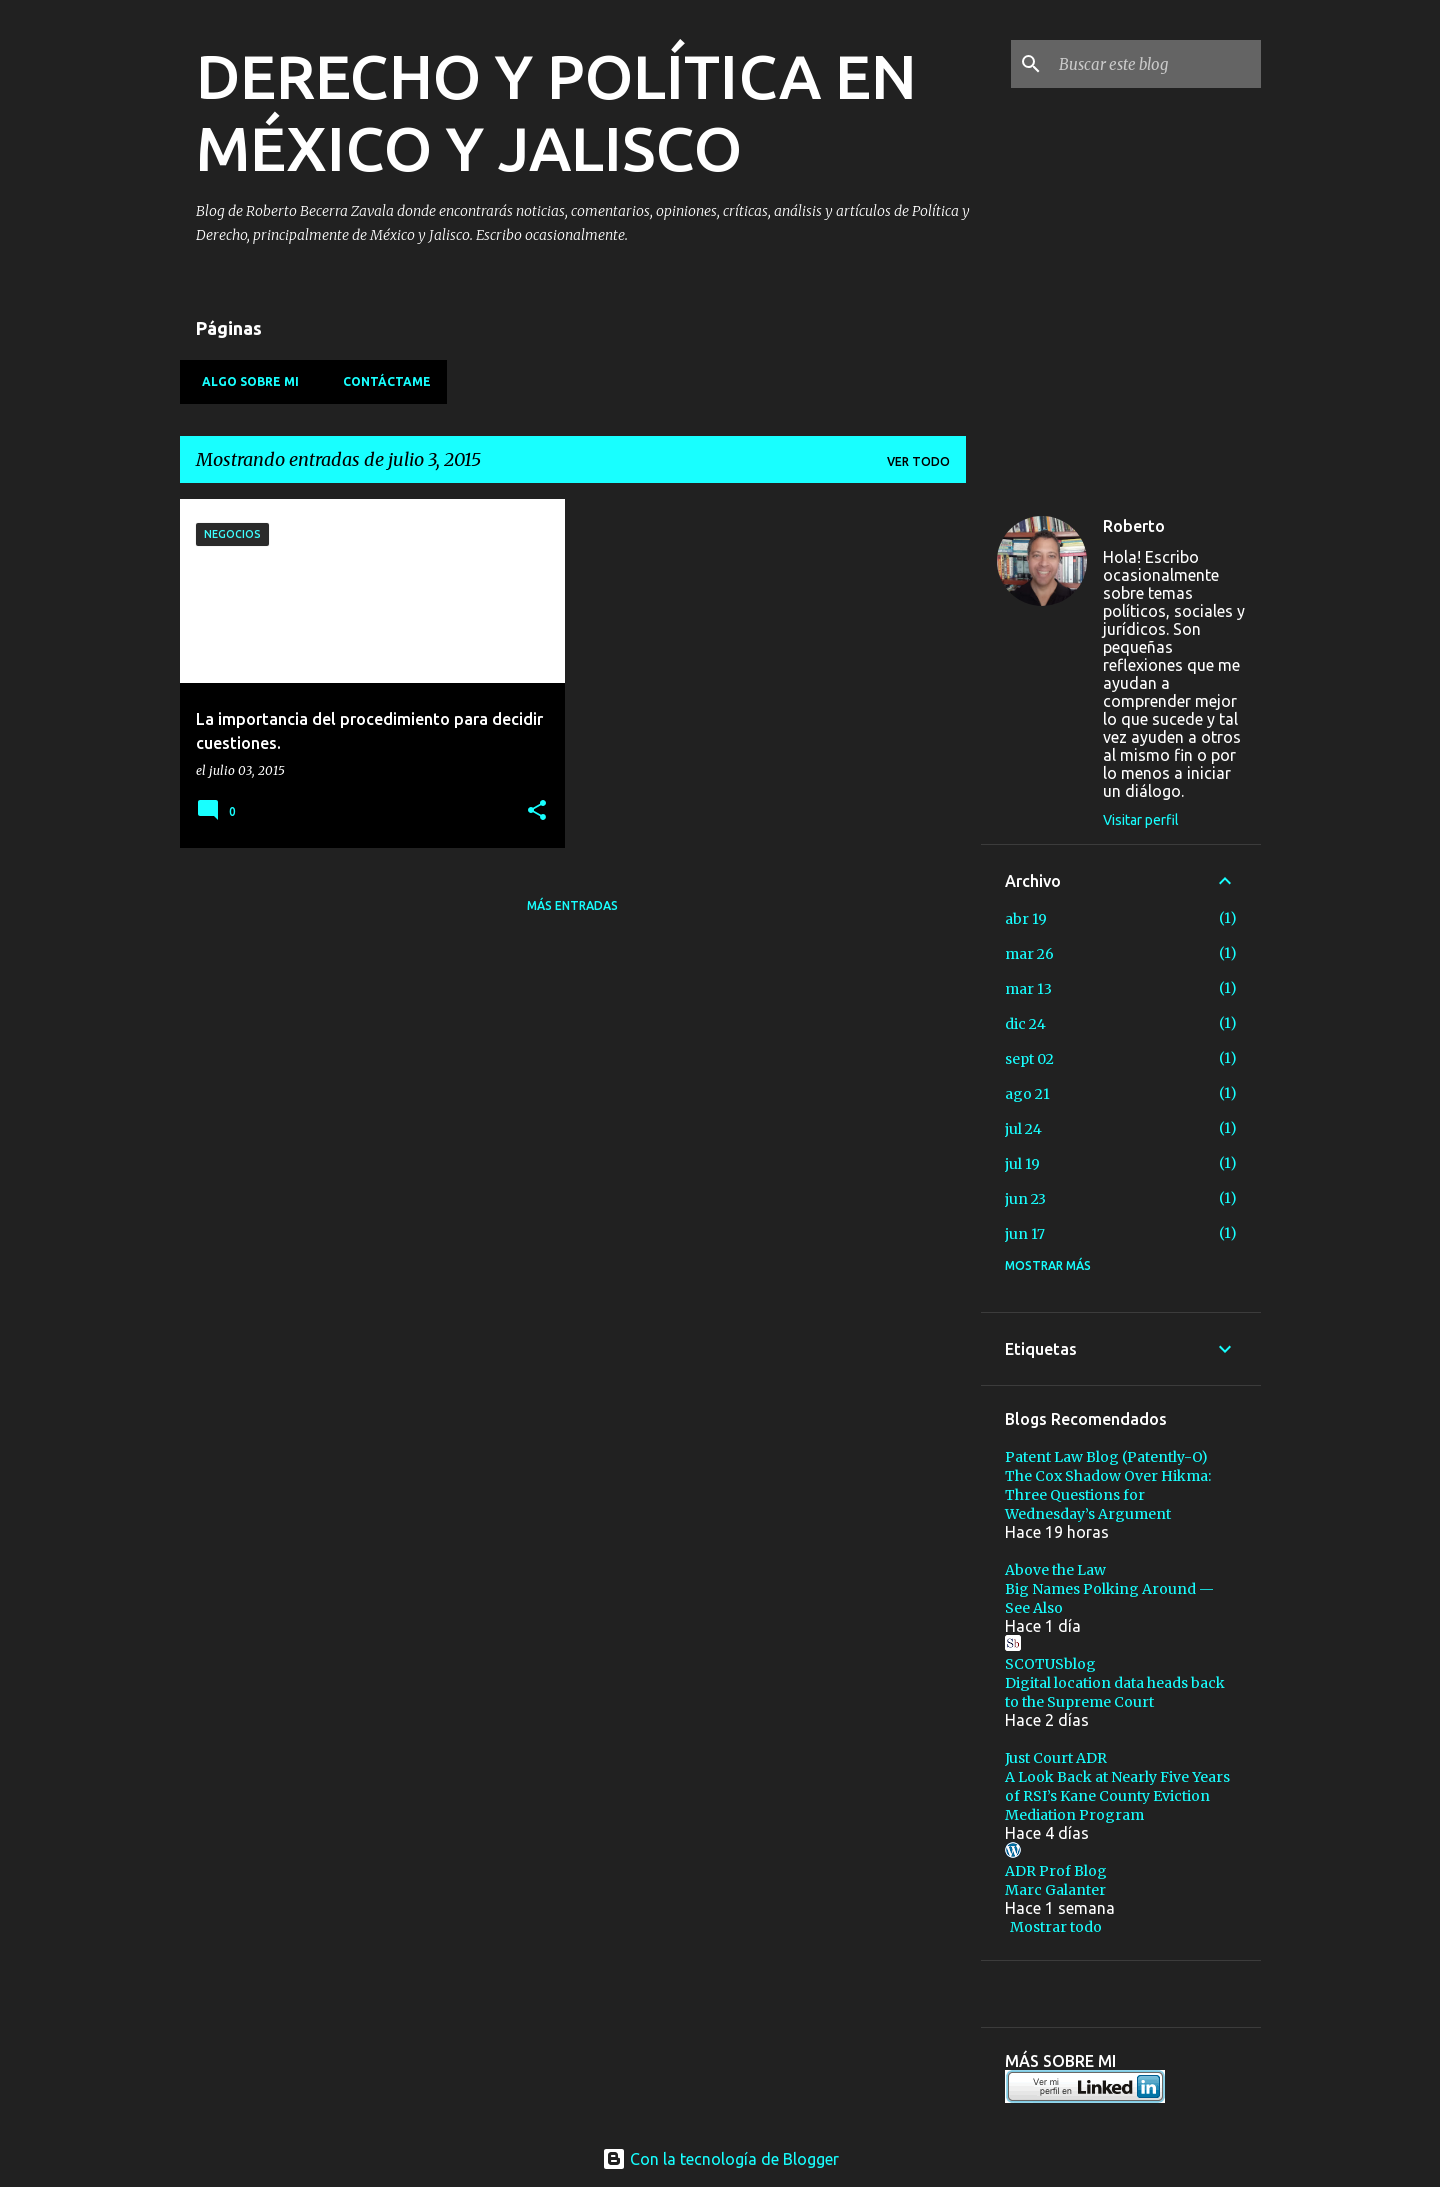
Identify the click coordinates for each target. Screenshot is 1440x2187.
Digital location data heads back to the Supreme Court (1115, 1692)
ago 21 (1027, 1094)
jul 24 (1023, 1129)
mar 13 (1028, 989)
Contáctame (381, 381)
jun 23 (1025, 1199)
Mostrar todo (1056, 1927)
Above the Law (1055, 1570)
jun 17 (1025, 1234)
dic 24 (1025, 1024)
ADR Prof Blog (1056, 1871)
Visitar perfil (1141, 820)
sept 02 (1029, 1059)
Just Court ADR (1056, 1758)
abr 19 (1026, 919)
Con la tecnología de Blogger (720, 2159)
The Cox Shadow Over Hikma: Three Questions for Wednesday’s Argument (1108, 1495)
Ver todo (918, 461)
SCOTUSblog (1050, 1664)
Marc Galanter (1055, 1890)
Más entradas (572, 905)
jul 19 (1022, 1164)
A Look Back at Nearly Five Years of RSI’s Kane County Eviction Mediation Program (1117, 1796)
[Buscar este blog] (1156, 64)
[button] (537, 811)
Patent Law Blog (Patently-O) (1106, 1457)
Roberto (1134, 526)
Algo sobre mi (244, 381)
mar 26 (1029, 954)
